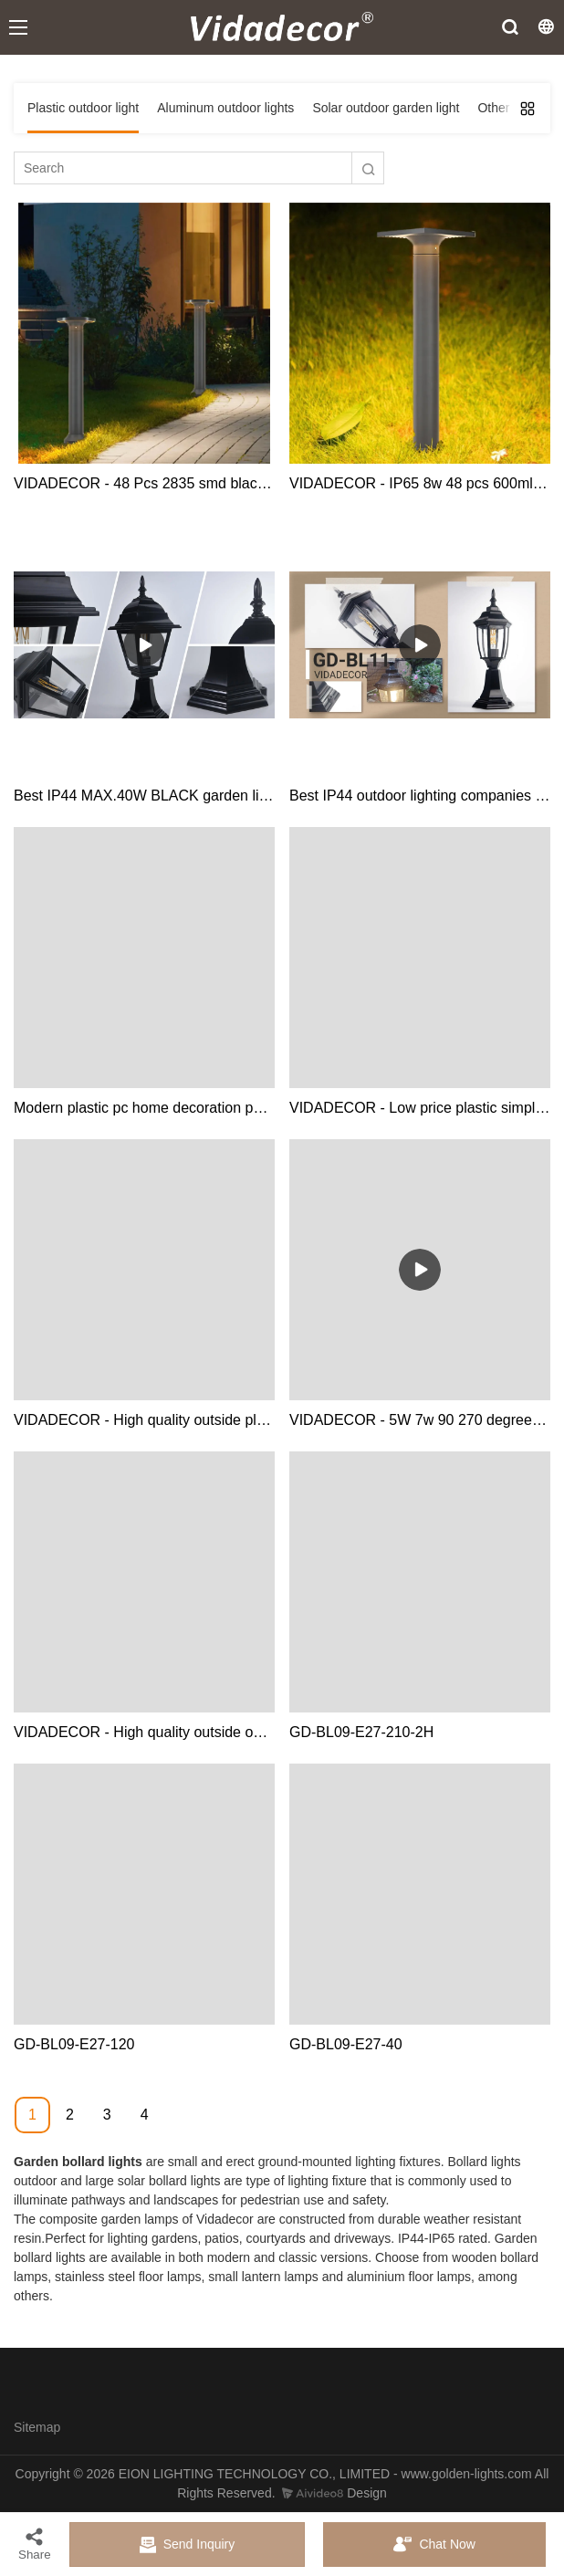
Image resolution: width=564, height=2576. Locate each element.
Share (34, 2543)
